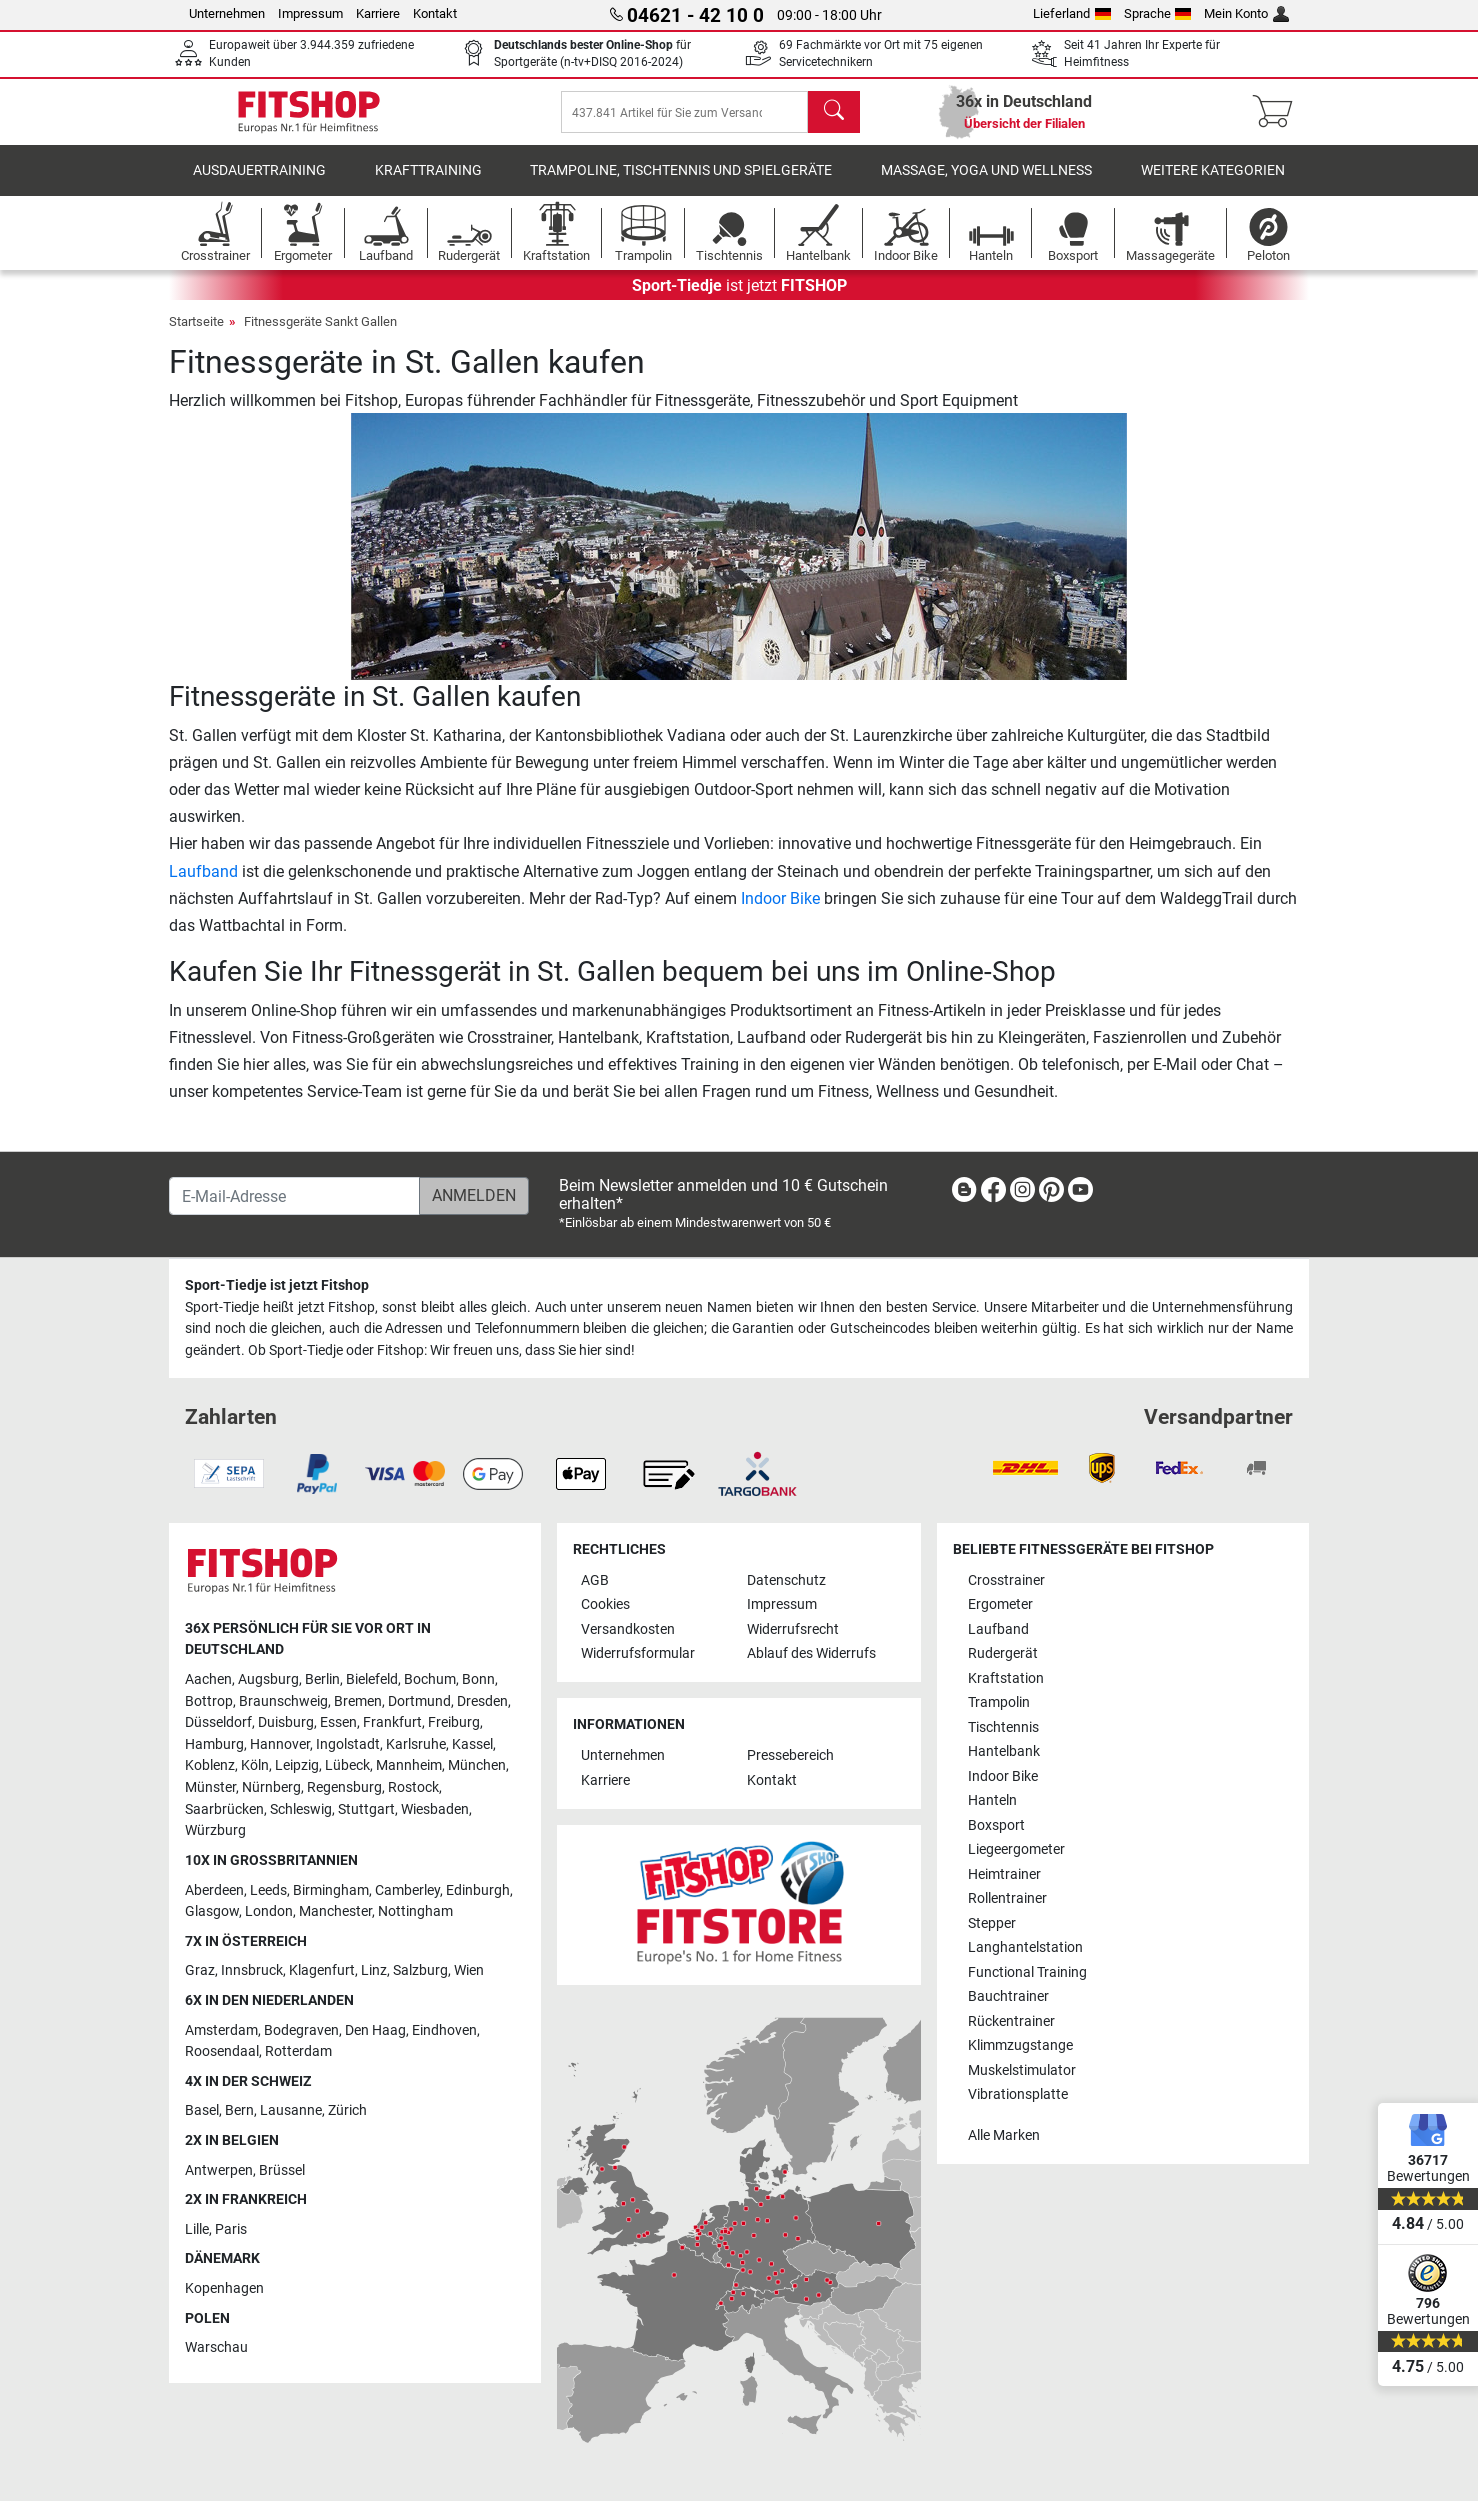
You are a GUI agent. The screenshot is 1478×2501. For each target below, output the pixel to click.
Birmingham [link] (331, 1890)
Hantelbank (1004, 1751)
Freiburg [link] (454, 1722)
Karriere (378, 13)
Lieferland (1072, 13)
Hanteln (992, 1800)
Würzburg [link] (215, 1831)
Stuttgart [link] (366, 1809)
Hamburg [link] (214, 1744)
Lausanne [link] (291, 2111)
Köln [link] (255, 1766)
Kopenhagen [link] (224, 2288)
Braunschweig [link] (283, 1701)
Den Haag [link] (375, 2030)
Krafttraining (428, 184)
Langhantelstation (1025, 1947)
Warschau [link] (216, 2348)
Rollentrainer (1007, 1898)
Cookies (605, 1605)
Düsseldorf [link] (218, 1722)
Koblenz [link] (210, 1766)
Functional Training (1027, 1972)
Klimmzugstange (1020, 2045)
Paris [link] (231, 2229)
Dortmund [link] (419, 1701)
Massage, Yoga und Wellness (986, 184)
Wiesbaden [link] (435, 1809)
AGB (595, 1580)
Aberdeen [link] (214, 1890)
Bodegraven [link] (301, 2030)
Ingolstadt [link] (348, 1744)
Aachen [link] (208, 1679)
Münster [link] (210, 1787)
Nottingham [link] (415, 1911)
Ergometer (1000, 1605)
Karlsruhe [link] (416, 1744)
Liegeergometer (1016, 1849)
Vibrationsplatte (1018, 2094)
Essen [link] (338, 1722)
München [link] (477, 1766)
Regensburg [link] (344, 1787)
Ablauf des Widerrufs (811, 1654)
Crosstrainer (1006, 1580)
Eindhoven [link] (444, 2030)
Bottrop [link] (209, 1701)
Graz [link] (200, 1971)
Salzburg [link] (420, 1971)
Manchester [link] (335, 1911)
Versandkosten (628, 1629)
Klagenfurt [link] (322, 1971)
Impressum (310, 13)
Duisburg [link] (286, 1722)
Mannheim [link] (409, 1766)
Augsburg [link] (268, 1679)
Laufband (203, 885)
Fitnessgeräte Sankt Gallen (320, 335)
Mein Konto (1246, 13)
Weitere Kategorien (1213, 184)
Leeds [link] (268, 1890)
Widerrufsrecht (793, 1629)
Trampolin (999, 1703)
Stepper (992, 1923)
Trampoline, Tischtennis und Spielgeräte (681, 184)
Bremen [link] (358, 1701)
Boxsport (996, 1825)
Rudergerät (1003, 1654)
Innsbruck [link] (252, 1971)
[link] (964, 1193)
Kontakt (435, 13)
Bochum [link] (430, 1679)
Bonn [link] (478, 1679)
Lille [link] (197, 2229)
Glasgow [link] (212, 1911)
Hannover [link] (280, 1744)
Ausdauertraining (259, 184)
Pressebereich (790, 1756)
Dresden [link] (482, 1701)
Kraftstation (1006, 1678)
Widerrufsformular (638, 1654)
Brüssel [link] (282, 2170)
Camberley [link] (407, 1890)
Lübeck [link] (347, 1766)
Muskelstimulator (1022, 2070)
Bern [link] (239, 2111)
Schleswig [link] (301, 1809)
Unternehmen (227, 13)
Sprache (1158, 13)
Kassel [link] (472, 1744)
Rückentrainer (1011, 2021)
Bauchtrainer (1008, 1996)
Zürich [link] (347, 2111)
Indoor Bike (780, 912)
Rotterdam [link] (298, 2051)
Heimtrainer (1004, 1874)
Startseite (196, 335)
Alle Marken (1004, 2135)
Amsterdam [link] (221, 2030)
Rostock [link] (413, 1787)
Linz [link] (374, 1971)
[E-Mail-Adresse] (294, 1196)
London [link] (269, 1911)
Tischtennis (1003, 1727)
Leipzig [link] (297, 1766)
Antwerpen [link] (219, 2170)
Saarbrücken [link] (224, 1809)
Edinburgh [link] (478, 1890)
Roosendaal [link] (222, 2051)
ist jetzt (739, 299)
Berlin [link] (322, 1679)
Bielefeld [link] (372, 1679)
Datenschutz (786, 1580)
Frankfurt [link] (392, 1722)
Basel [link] (202, 2111)
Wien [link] (469, 1971)
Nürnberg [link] (271, 1787)
